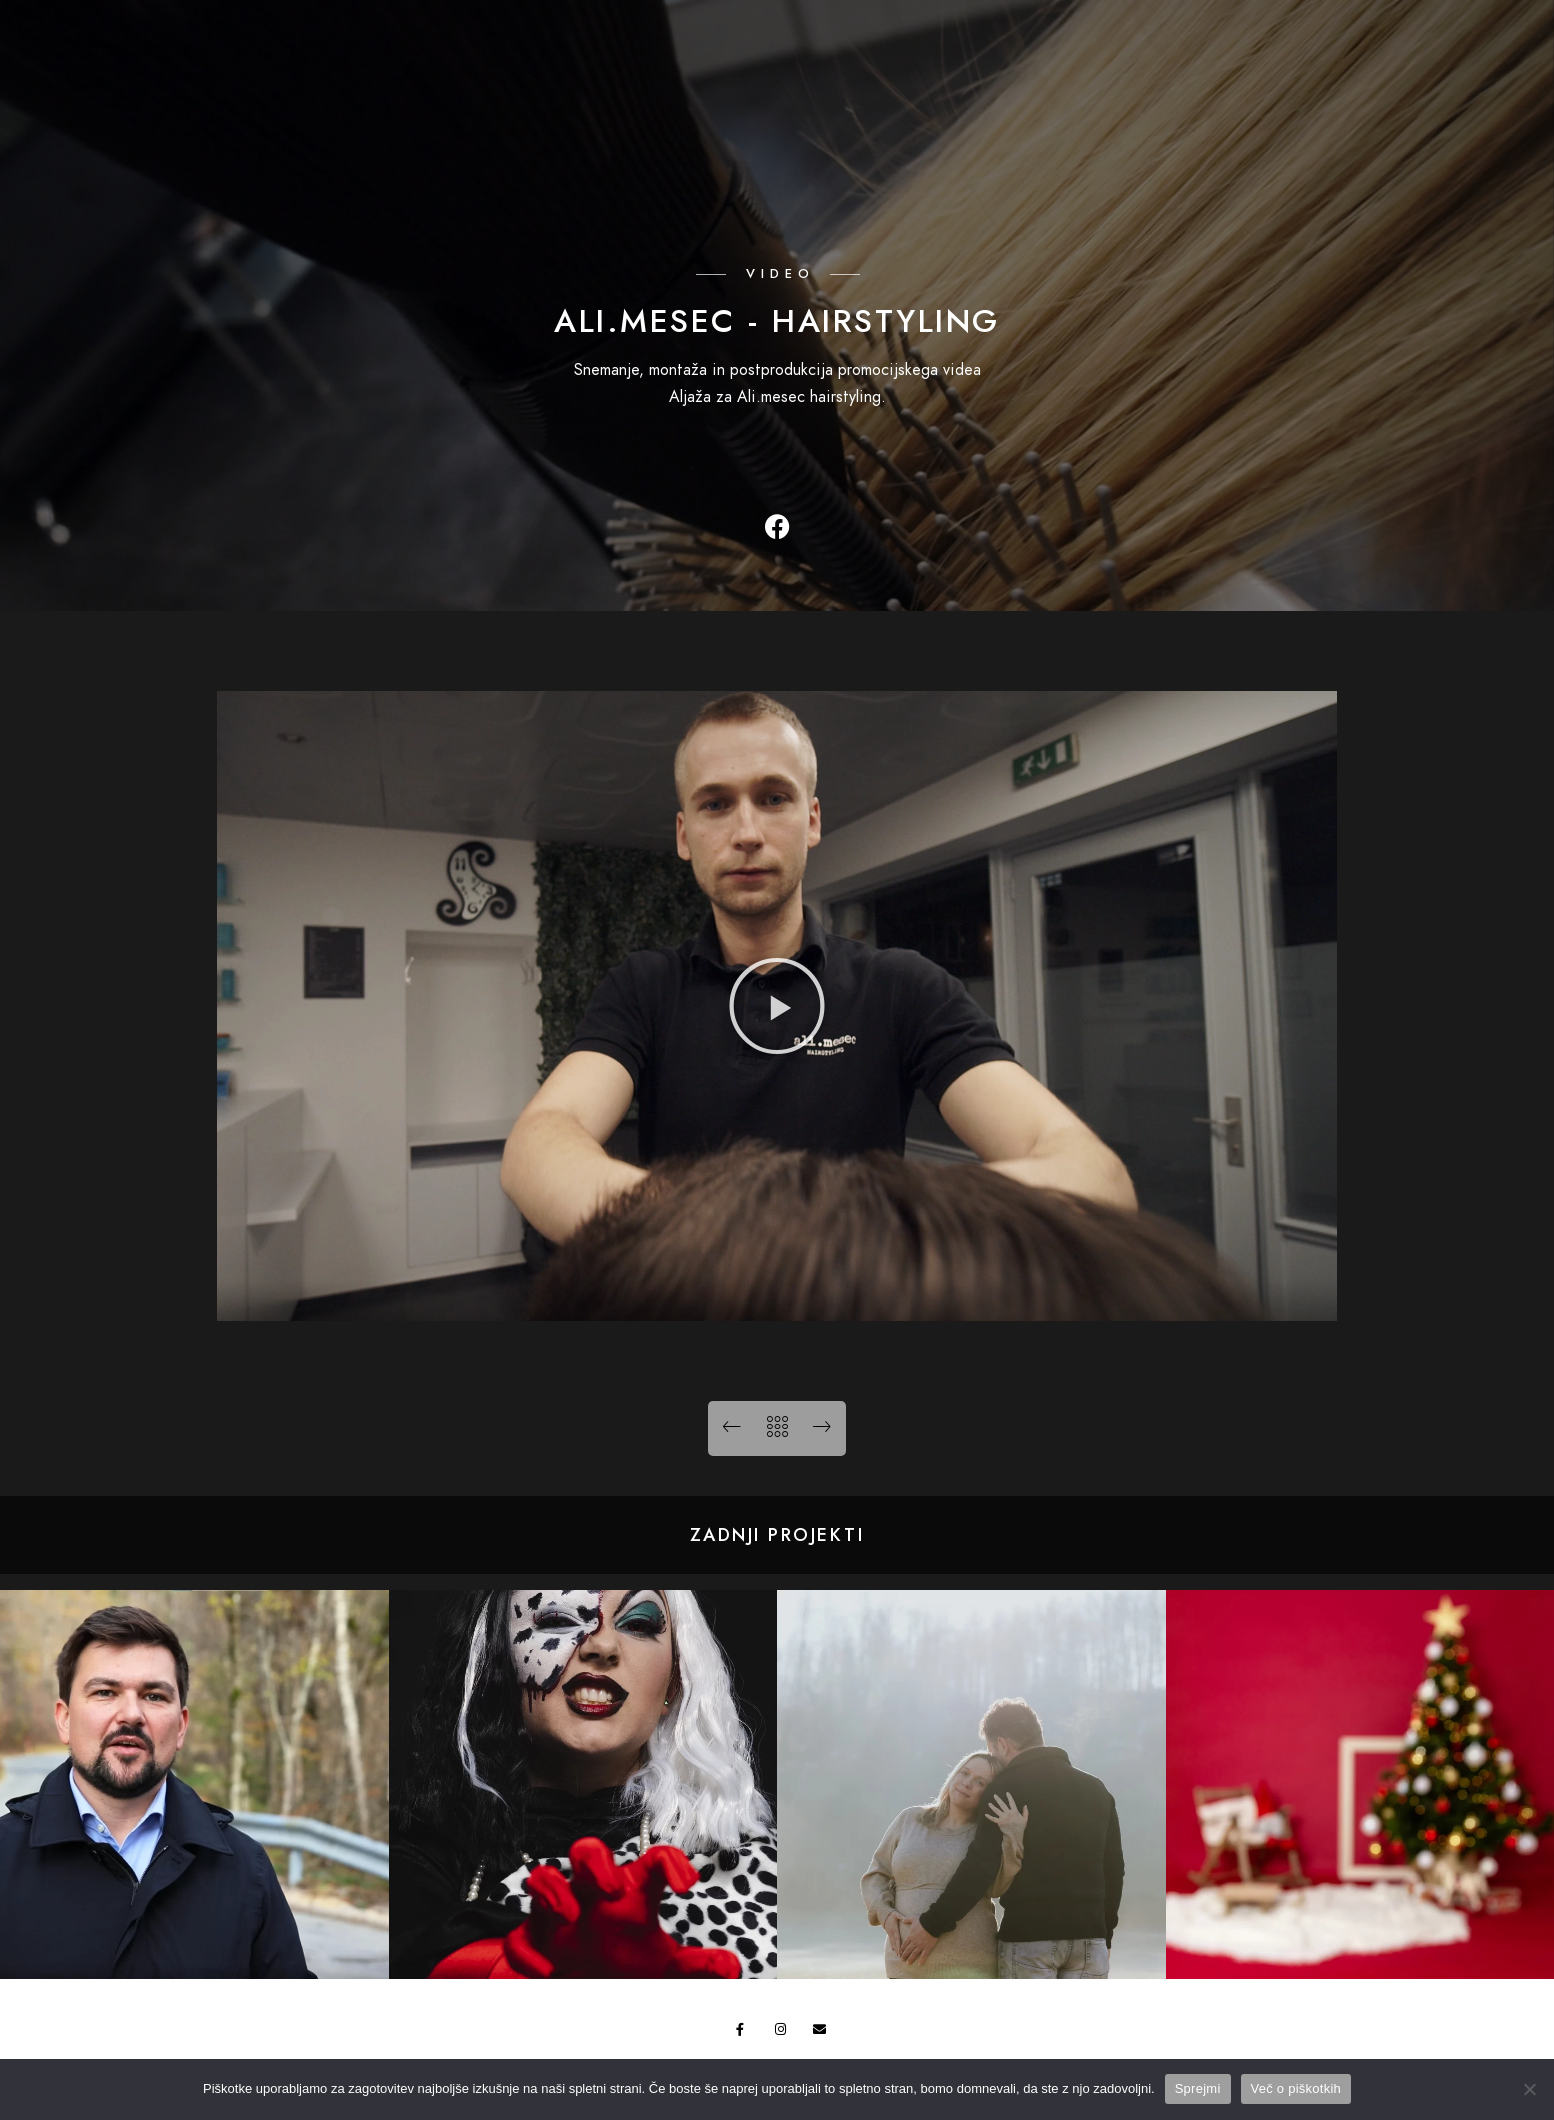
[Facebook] (1406, 31)
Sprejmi (1198, 2088)
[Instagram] (1442, 31)
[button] (777, 1006)
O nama (1325, 59)
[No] (1529, 2089)
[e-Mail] (1477, 31)
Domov (948, 59)
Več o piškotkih (1296, 2088)
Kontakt (1446, 59)
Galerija (1068, 59)
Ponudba (1196, 59)
